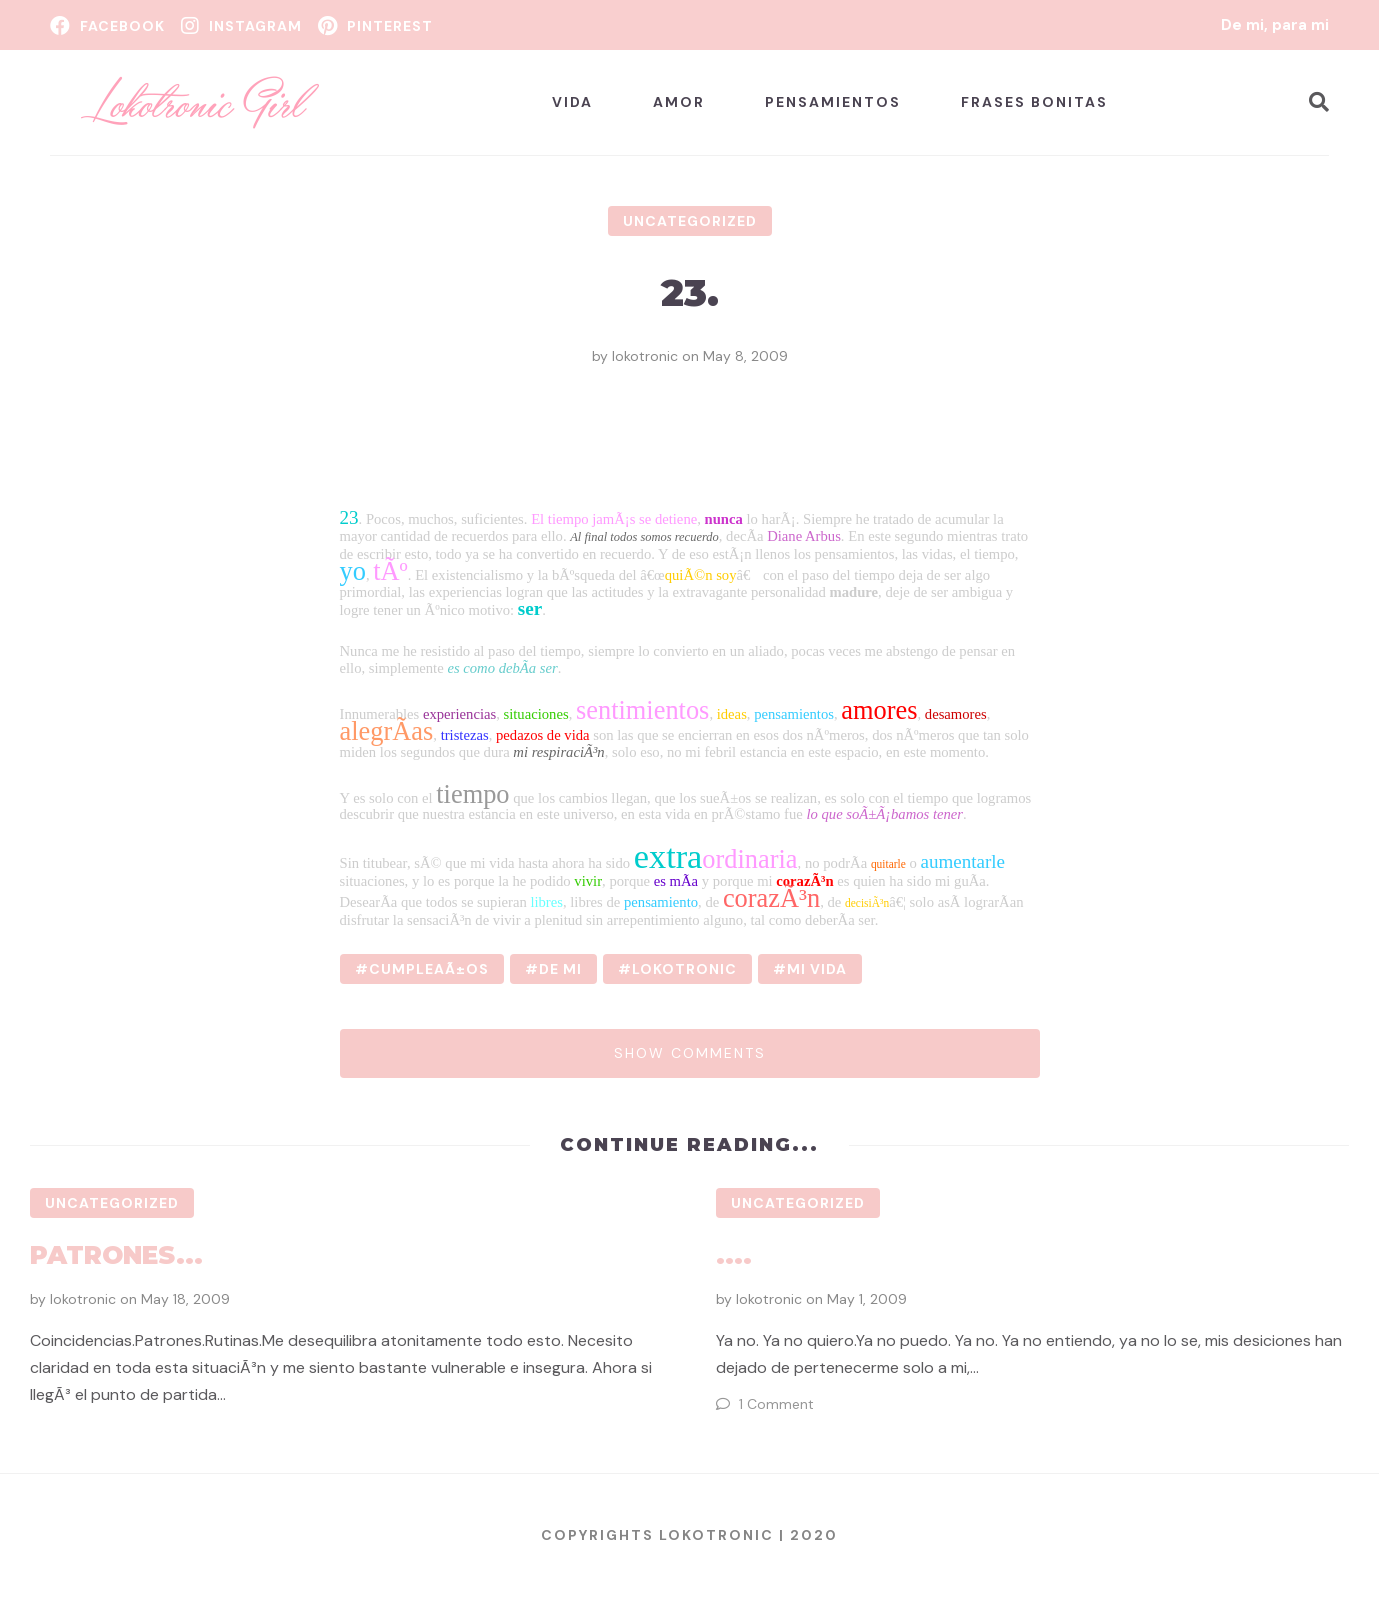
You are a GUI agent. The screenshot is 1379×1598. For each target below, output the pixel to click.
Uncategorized (690, 221)
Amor (679, 102)
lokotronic (645, 356)
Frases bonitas (1034, 102)
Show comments (690, 1053)
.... (734, 1255)
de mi (560, 969)
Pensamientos (833, 102)
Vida (572, 102)
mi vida (817, 969)
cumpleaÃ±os (429, 969)
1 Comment (776, 1404)
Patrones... (116, 1255)
